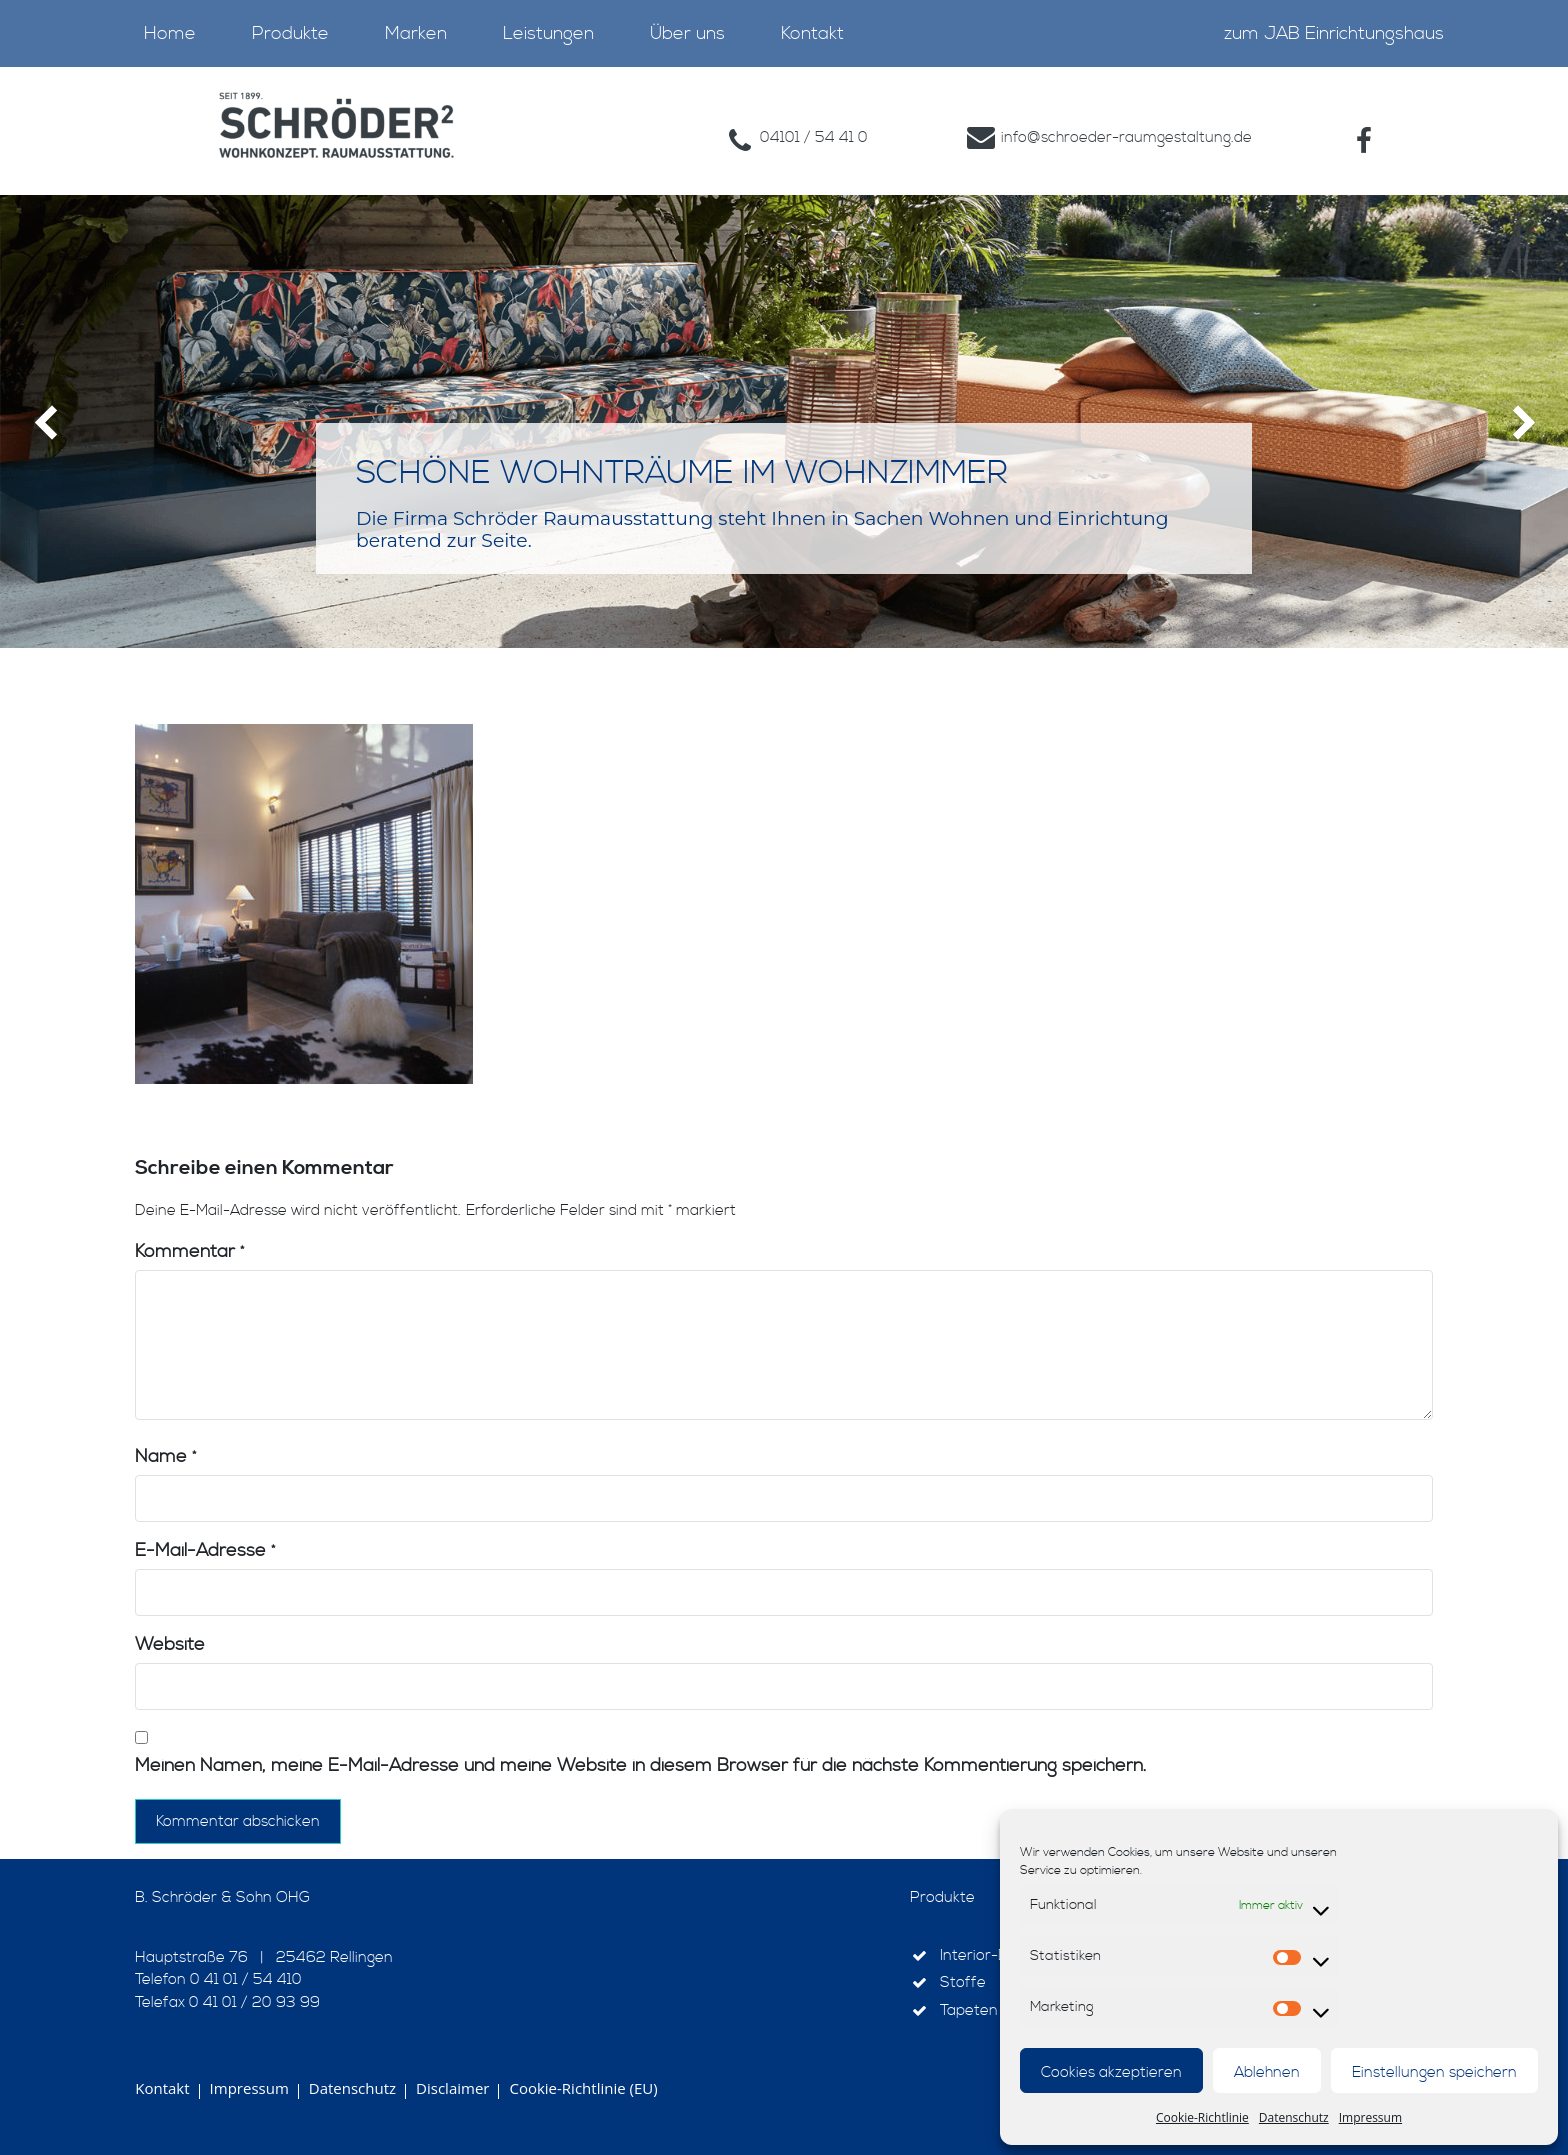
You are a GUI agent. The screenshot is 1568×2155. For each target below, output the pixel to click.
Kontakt (812, 33)
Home (170, 33)
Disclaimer (452, 2088)
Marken (416, 33)
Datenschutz (1294, 2117)
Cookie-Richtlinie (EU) (583, 2088)
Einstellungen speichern (1434, 2072)
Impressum (1370, 2117)
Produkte (290, 33)
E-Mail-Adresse (205, 1550)
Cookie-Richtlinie (1202, 2117)
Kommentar (189, 1251)
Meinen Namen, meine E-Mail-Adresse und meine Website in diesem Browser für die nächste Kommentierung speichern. (640, 1765)
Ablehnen (1267, 2072)
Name (165, 1456)
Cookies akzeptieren (1111, 2072)
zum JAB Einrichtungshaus (1334, 33)
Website (170, 1644)
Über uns (687, 33)
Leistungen (548, 33)
